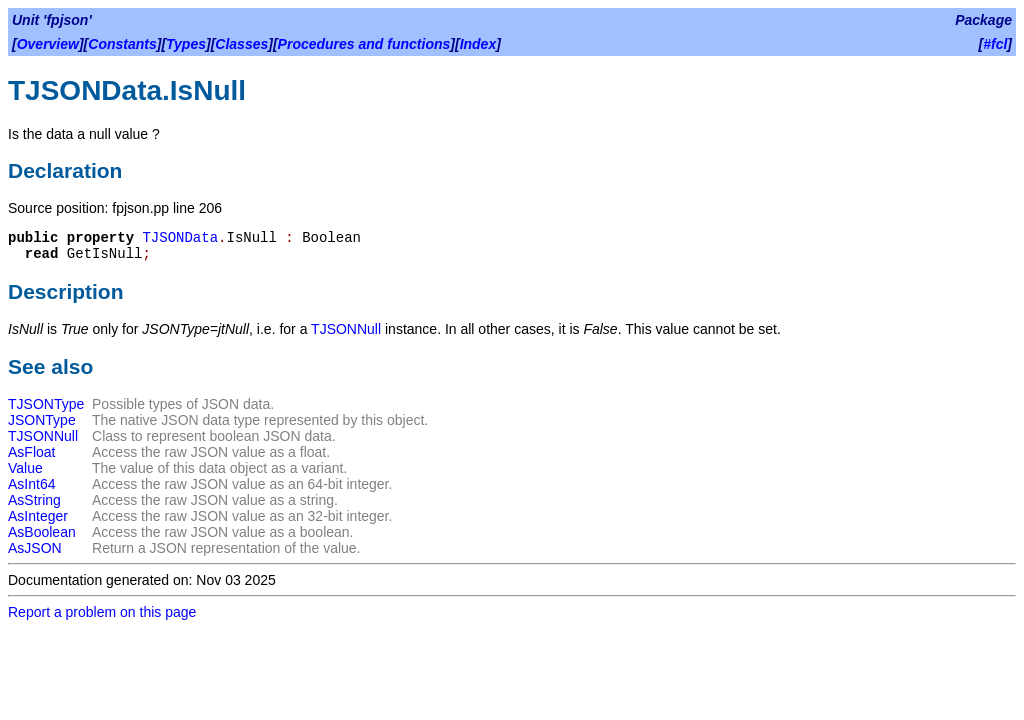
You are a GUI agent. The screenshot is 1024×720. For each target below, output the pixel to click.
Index (478, 44)
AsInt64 (31, 484)
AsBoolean (42, 532)
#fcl (995, 44)
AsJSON (35, 548)
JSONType (42, 420)
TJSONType (46, 404)
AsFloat (31, 452)
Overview (48, 44)
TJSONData (180, 238)
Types (186, 44)
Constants (122, 44)
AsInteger (38, 516)
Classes (241, 44)
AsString (34, 500)
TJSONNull (346, 329)
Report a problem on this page (102, 612)
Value (25, 468)
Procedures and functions (364, 44)
